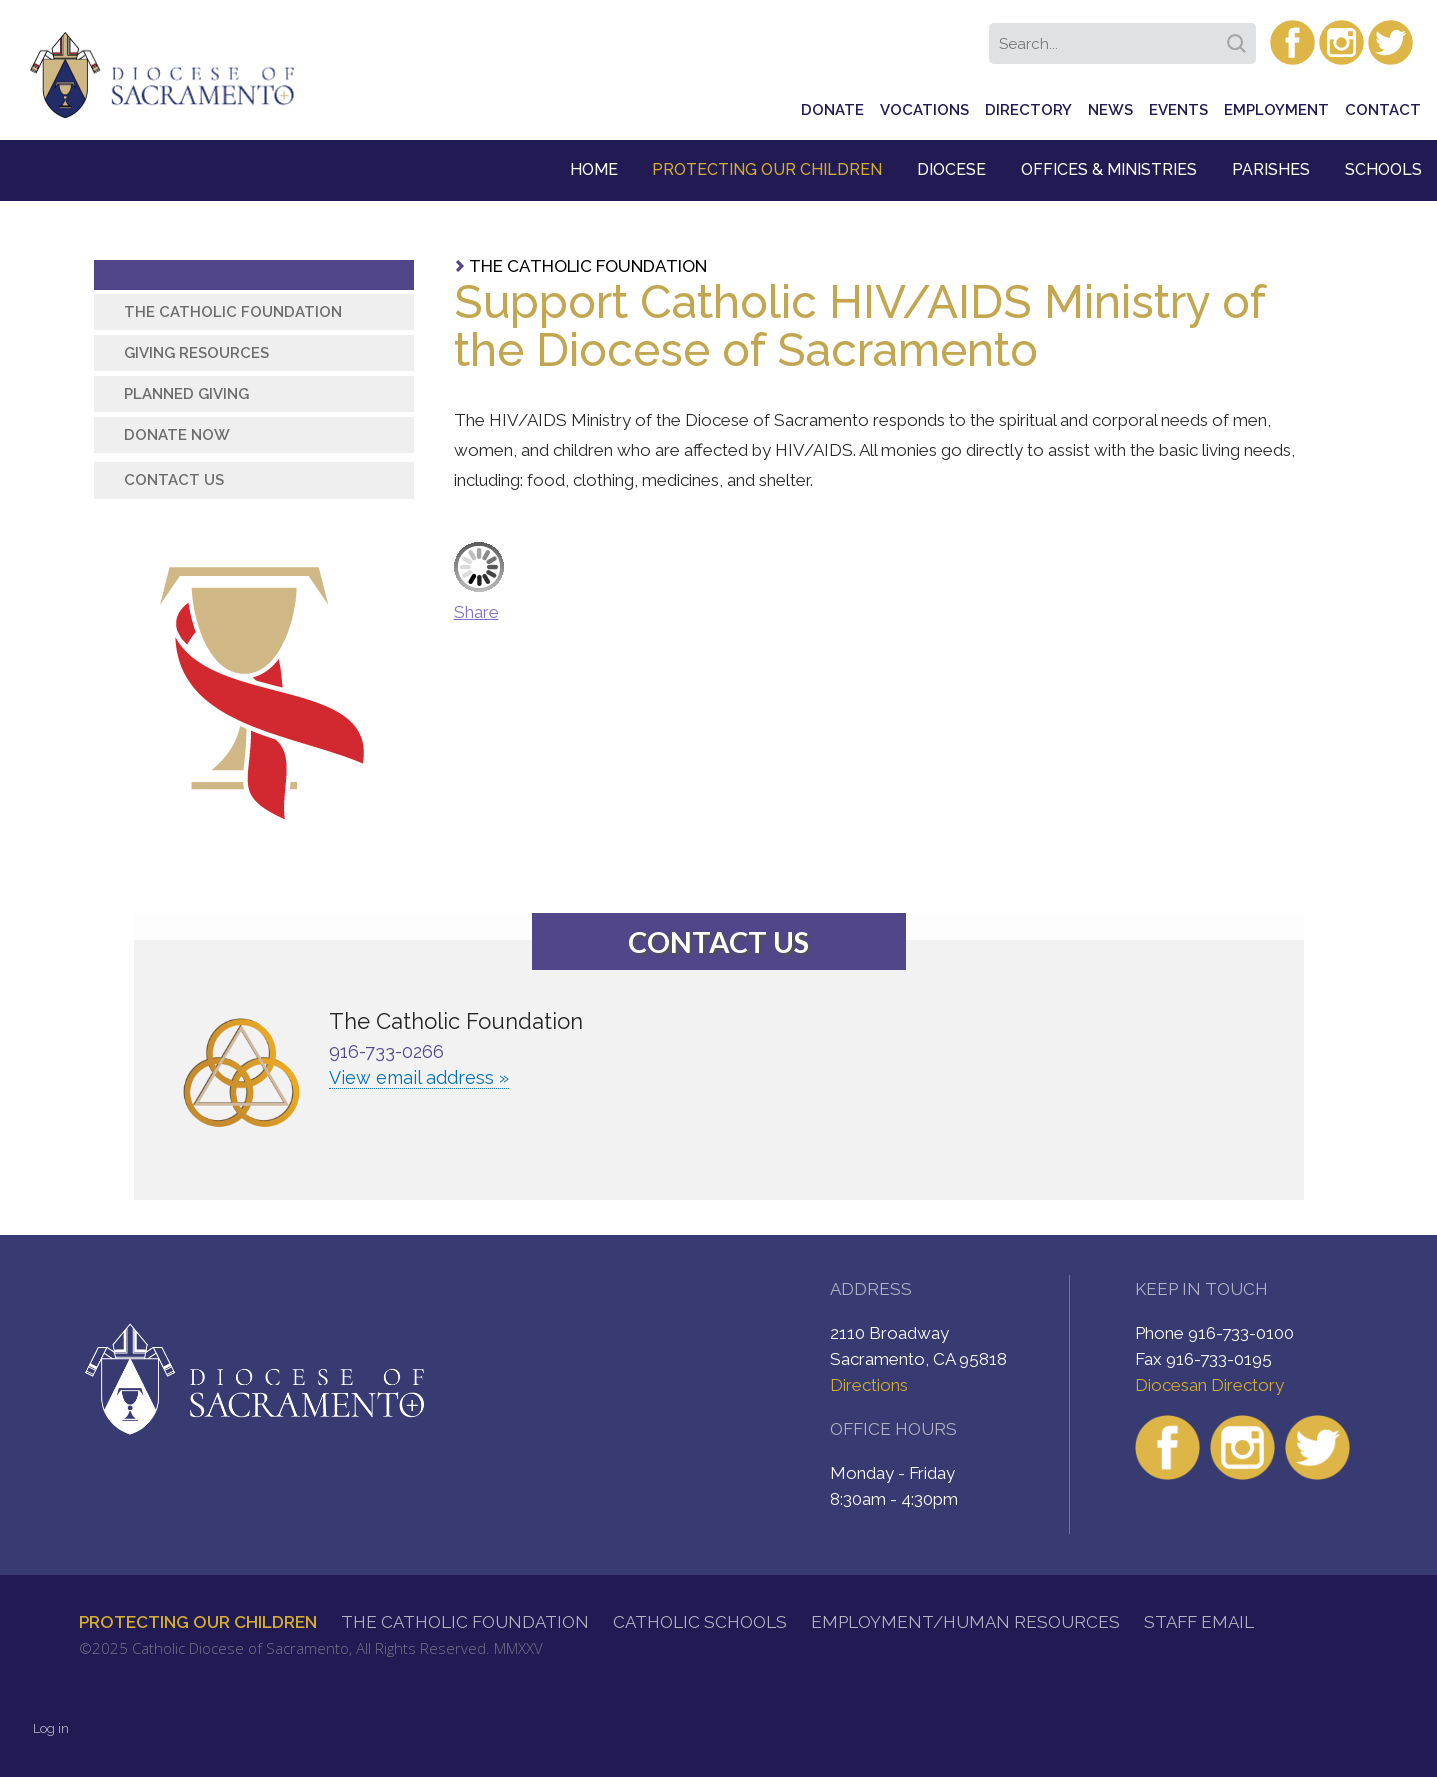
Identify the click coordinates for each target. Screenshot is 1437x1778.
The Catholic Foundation (588, 266)
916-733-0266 (386, 1051)
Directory (1028, 110)
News (1110, 110)
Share (476, 612)
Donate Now (177, 435)
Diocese (951, 169)
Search (1240, 37)
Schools (1383, 169)
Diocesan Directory (1209, 1385)
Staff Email (1199, 1622)
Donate (832, 110)
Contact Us (174, 480)
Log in (51, 1728)
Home (594, 169)
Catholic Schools (700, 1622)
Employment (1276, 110)
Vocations (924, 110)
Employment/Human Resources (965, 1622)
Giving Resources (196, 353)
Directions (869, 1385)
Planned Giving (186, 394)
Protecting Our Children (767, 169)
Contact (1383, 110)
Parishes (1271, 169)
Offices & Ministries (1109, 169)
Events (1178, 110)
